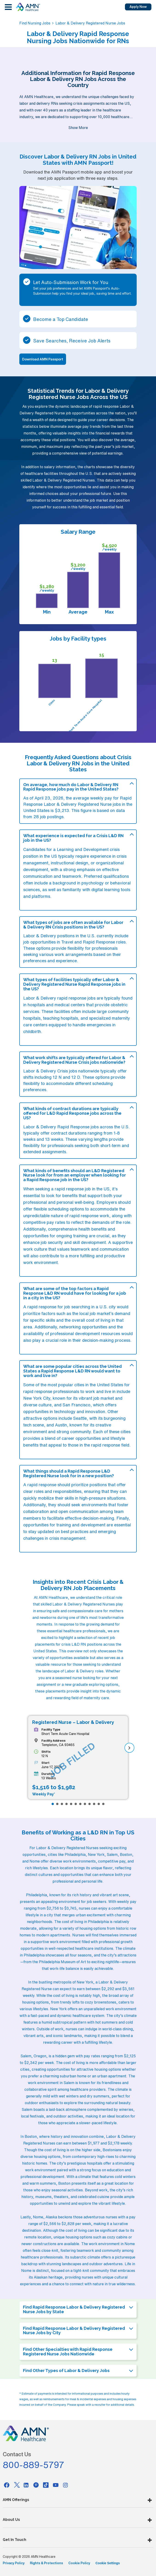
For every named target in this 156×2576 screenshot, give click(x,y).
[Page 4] (66, 1804)
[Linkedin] (26, 2485)
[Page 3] (62, 1804)
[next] (129, 1748)
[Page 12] (103, 1804)
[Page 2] (57, 1804)
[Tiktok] (46, 2485)
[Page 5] (71, 1804)
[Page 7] (80, 1804)
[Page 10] (94, 1804)
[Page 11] (99, 1804)
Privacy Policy (14, 2563)
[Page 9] (89, 1804)
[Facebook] (7, 2485)
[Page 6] (76, 1804)
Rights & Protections (46, 2563)
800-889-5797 (33, 2464)
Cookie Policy (79, 2563)
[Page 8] (85, 1804)
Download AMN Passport (42, 359)
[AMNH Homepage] (28, 7)
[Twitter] (16, 2485)
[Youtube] (56, 2485)
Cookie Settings (107, 2563)
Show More (78, 127)
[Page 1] (53, 1804)
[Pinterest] (36, 2485)
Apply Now (138, 6)
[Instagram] (65, 2485)
